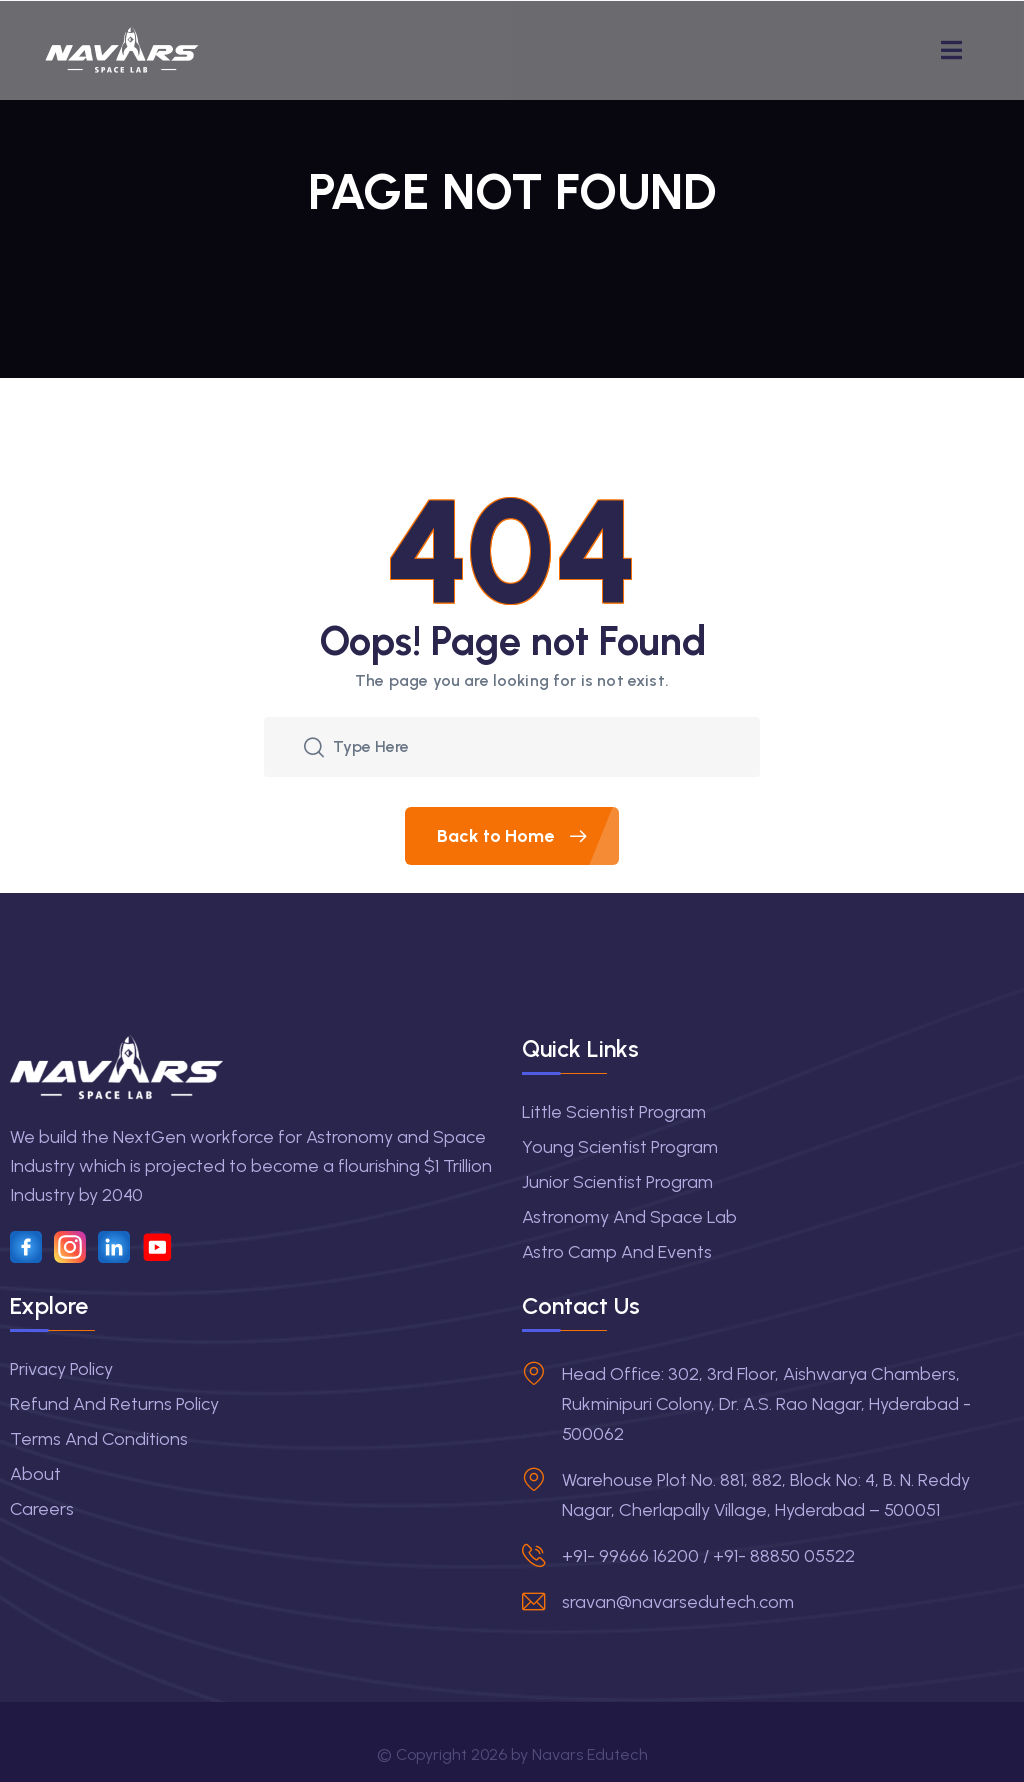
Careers (42, 1509)
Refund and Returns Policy (114, 1404)
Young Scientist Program (620, 1147)
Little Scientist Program (614, 1112)
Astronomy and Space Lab (629, 1217)
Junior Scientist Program (617, 1182)
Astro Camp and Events (617, 1252)
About (35, 1474)
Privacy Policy (61, 1369)
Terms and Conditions (99, 1439)
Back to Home (528, 836)
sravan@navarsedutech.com (678, 1602)
